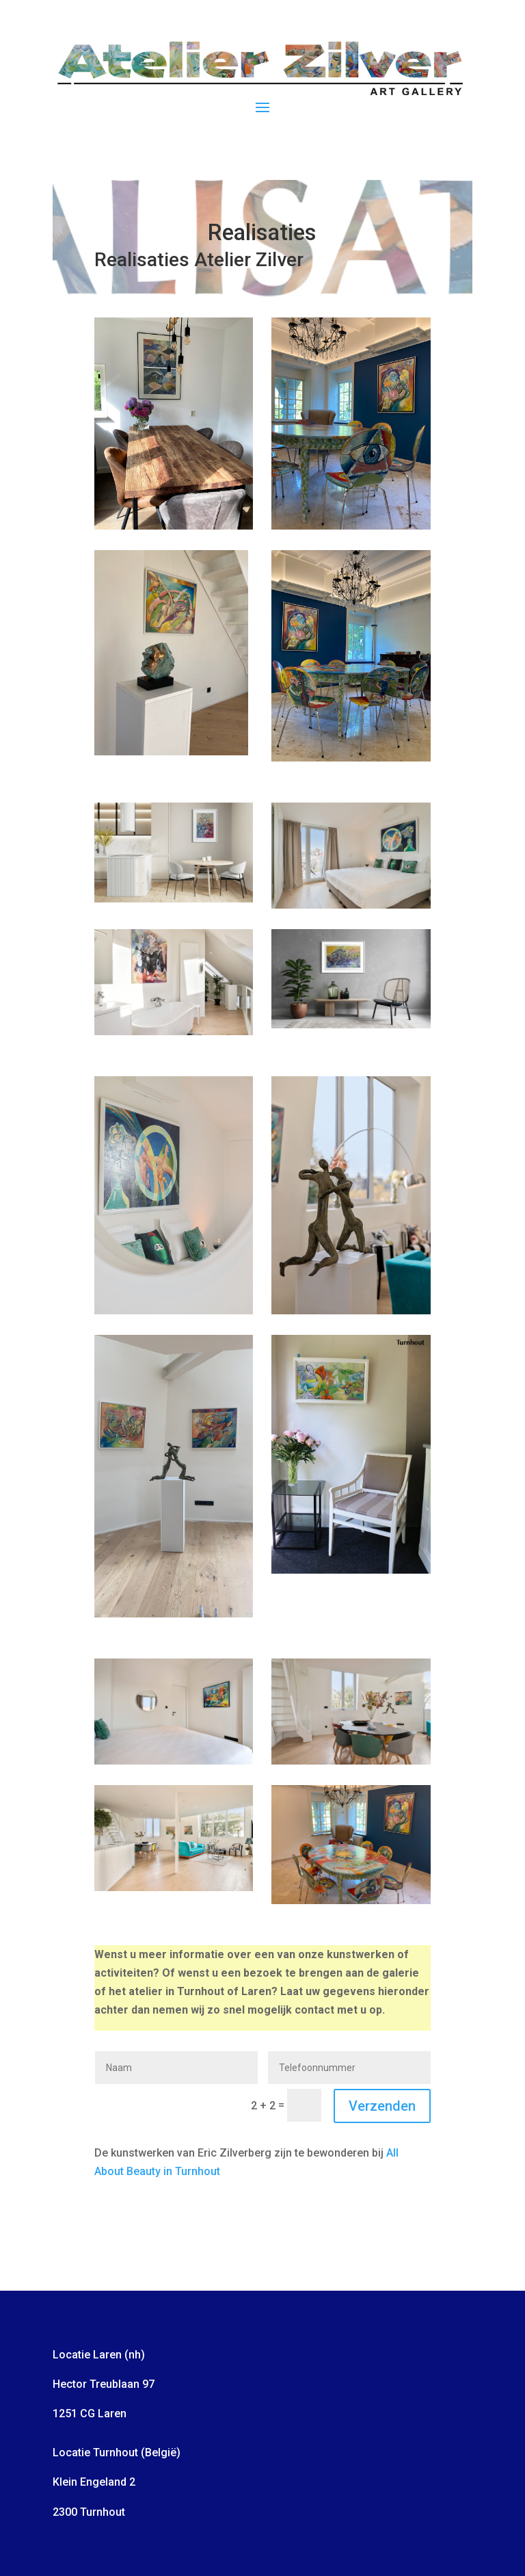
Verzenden (382, 2106)
